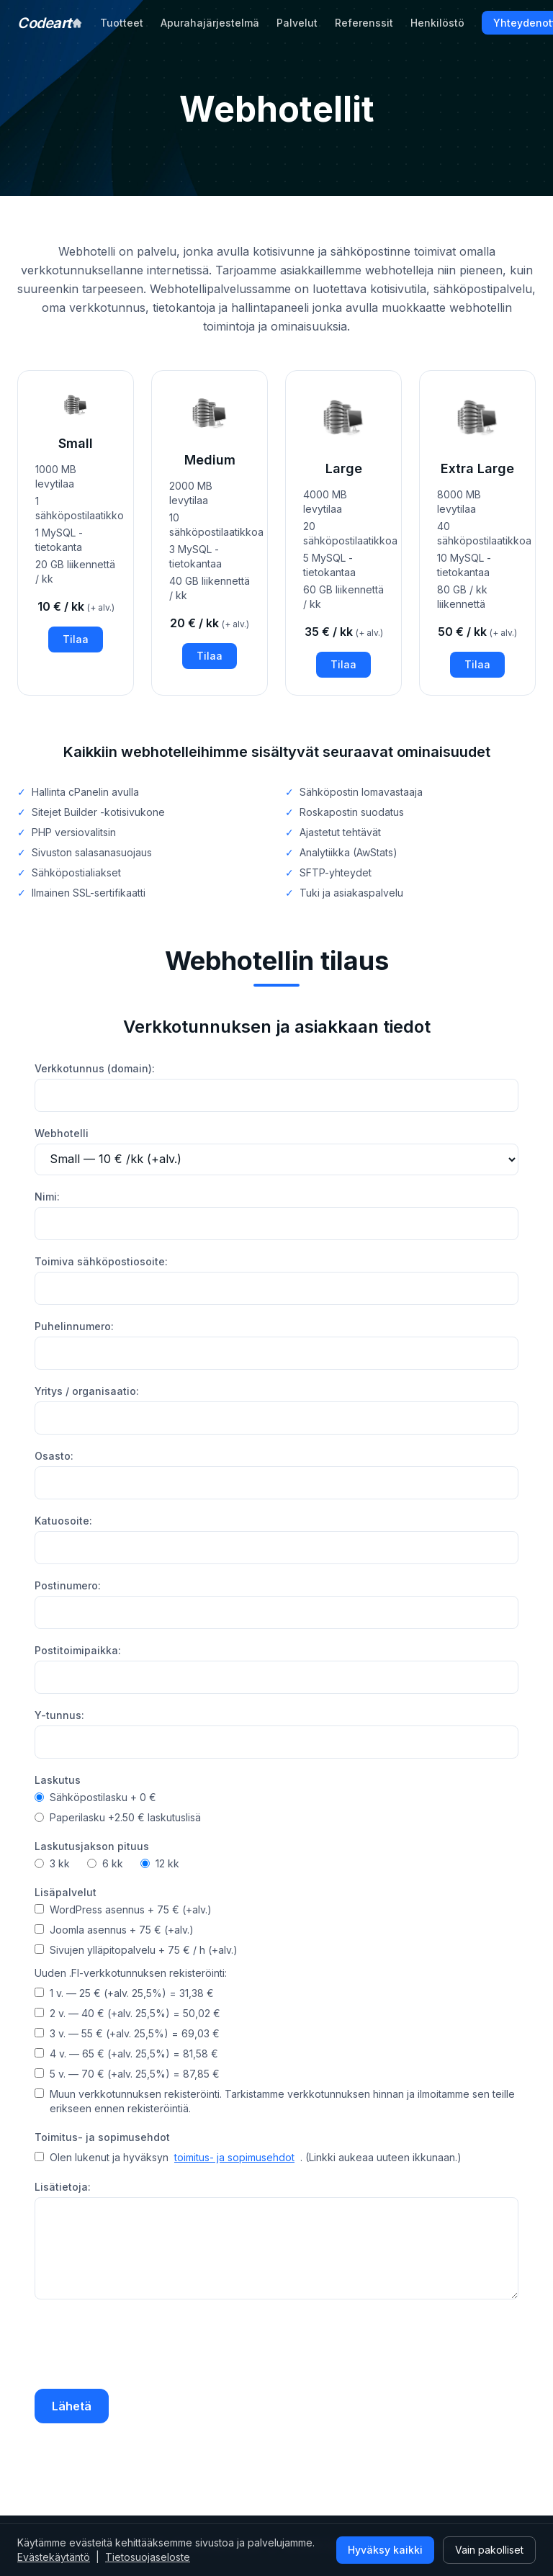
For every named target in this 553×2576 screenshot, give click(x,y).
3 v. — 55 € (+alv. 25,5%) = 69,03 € (127, 2033)
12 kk (159, 1863)
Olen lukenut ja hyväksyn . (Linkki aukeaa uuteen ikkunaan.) (248, 2157)
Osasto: (54, 1456)
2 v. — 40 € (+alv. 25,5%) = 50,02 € (127, 2013)
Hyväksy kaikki (385, 2550)
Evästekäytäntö (53, 2557)
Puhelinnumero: (74, 1326)
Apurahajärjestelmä (210, 23)
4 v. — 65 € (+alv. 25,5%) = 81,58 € (126, 2053)
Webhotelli (62, 1133)
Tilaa (76, 639)
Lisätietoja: (63, 2187)
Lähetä (71, 2406)
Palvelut (297, 23)
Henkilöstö (437, 23)
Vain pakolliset (489, 2550)
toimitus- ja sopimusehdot (234, 2157)
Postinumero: (68, 1585)
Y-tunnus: (59, 1715)
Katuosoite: (63, 1520)
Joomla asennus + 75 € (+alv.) (114, 1930)
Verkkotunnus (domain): (95, 1068)
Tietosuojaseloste (147, 2557)
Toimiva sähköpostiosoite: (101, 1261)
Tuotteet (121, 23)
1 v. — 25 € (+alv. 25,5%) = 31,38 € (124, 1993)
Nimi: (47, 1196)
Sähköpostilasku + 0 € (95, 1797)
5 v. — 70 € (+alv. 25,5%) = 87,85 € (127, 2074)
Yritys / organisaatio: (87, 1391)
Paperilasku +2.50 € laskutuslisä (118, 1817)
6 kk (105, 1863)
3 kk (52, 1863)
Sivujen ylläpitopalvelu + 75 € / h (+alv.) (136, 1950)
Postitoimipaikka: (78, 1650)
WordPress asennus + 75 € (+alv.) (123, 1909)
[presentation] (144, 2346)
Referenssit (364, 23)
